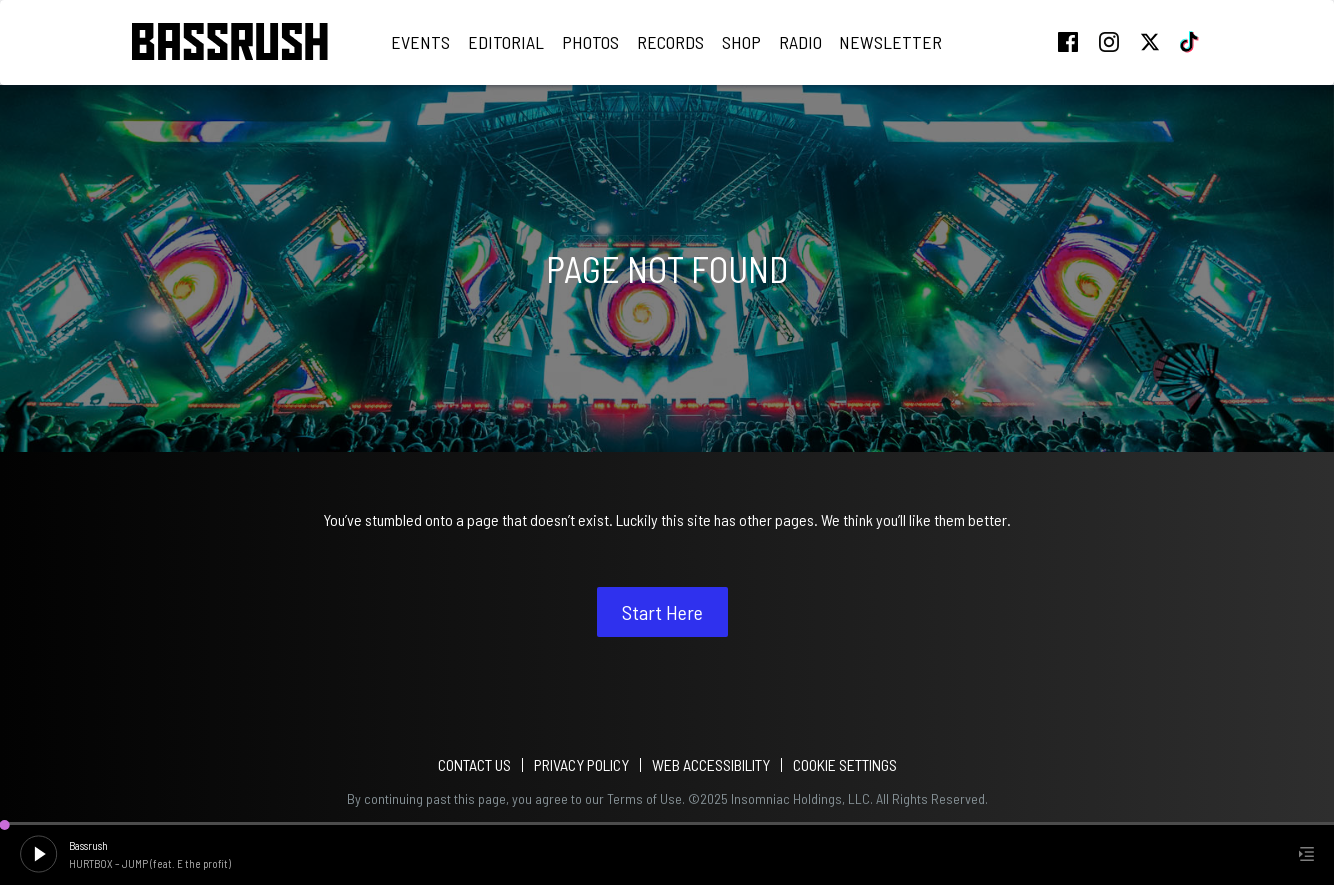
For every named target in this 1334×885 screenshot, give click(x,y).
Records (670, 42)
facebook (1068, 42)
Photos (590, 42)
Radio (800, 42)
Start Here (662, 612)
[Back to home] (230, 42)
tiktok (1191, 42)
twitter (1150, 42)
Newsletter (890, 42)
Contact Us (474, 764)
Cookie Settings (845, 764)
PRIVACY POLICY (581, 764)
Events (420, 42)
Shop (741, 42)
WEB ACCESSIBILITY (711, 764)
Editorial (506, 42)
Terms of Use (644, 798)
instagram (1109, 42)
